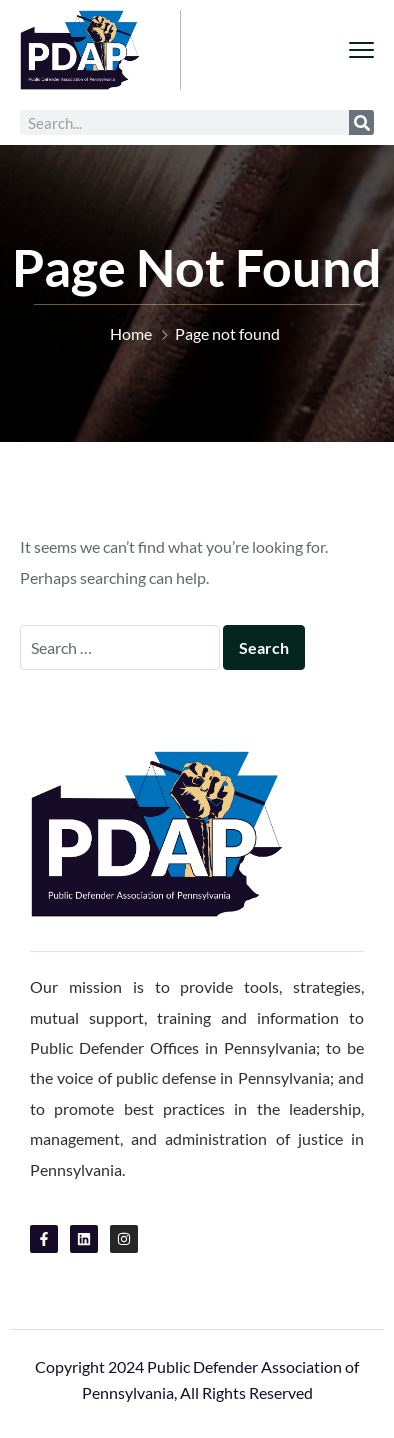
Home (131, 333)
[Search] (361, 122)
